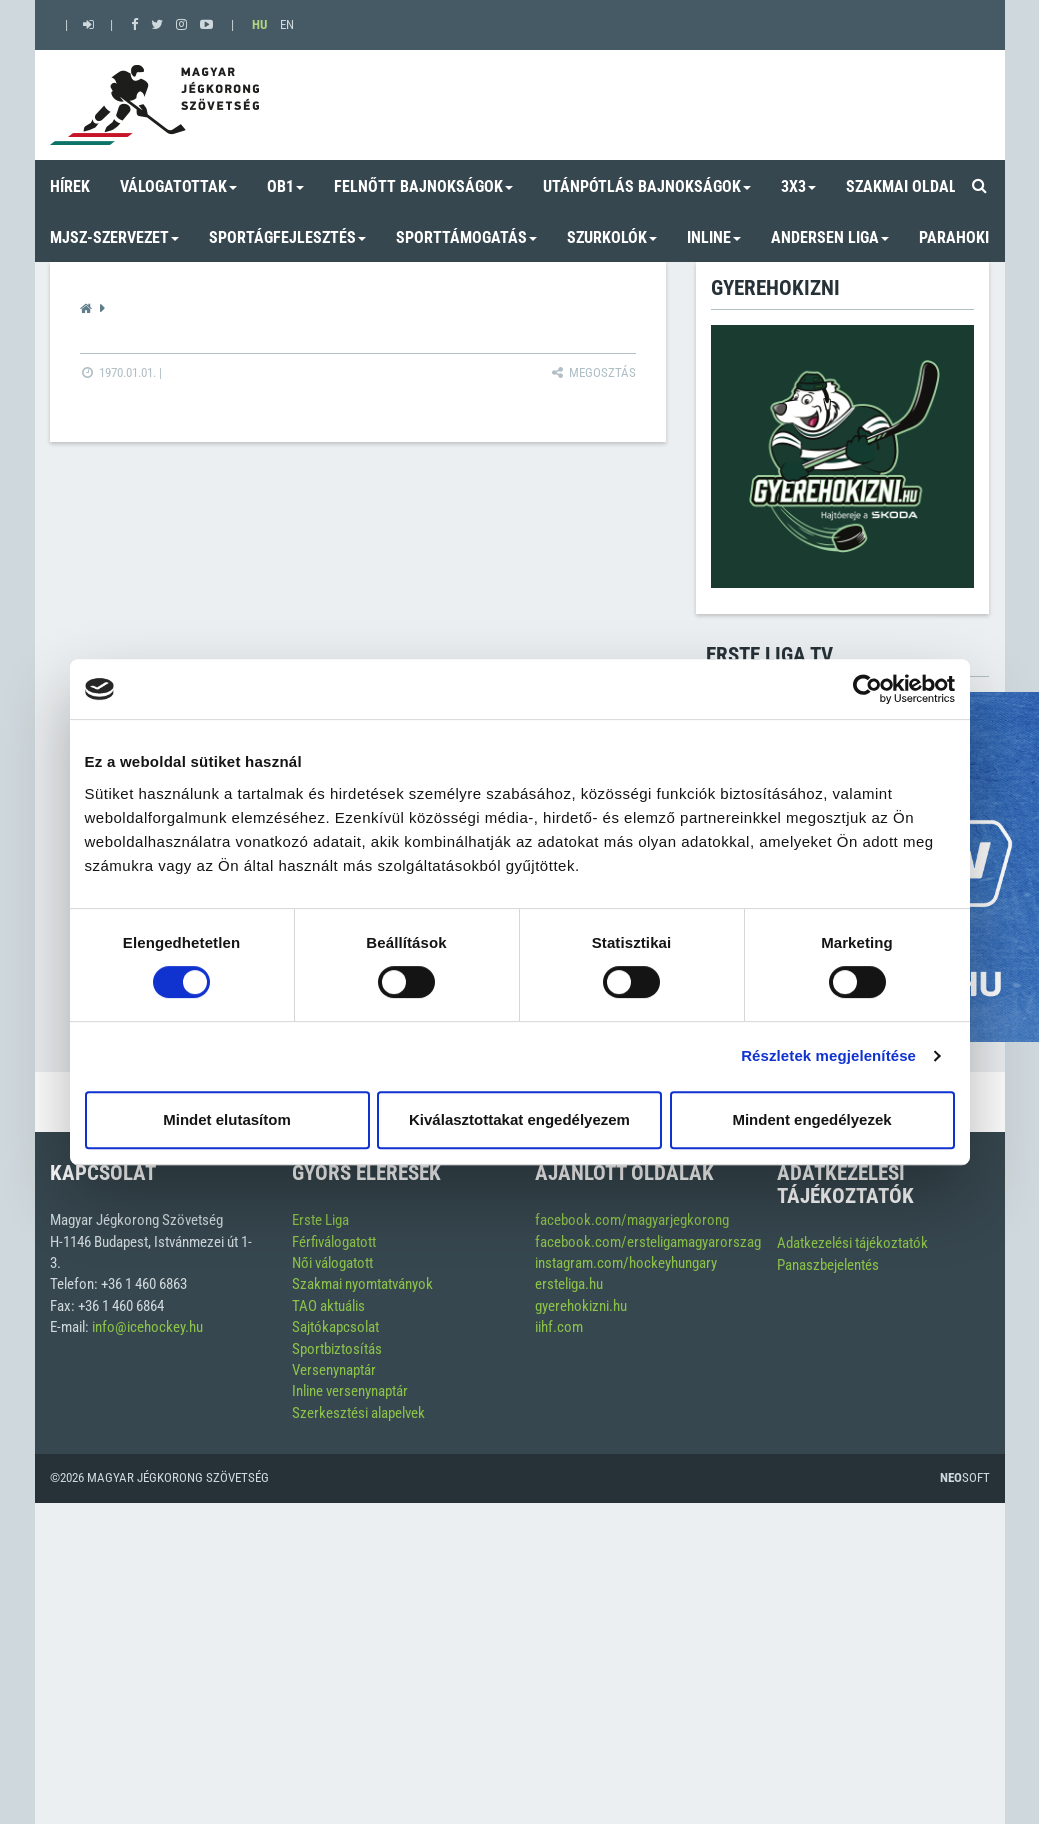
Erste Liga (320, 1220)
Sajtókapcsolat (335, 1327)
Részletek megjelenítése (828, 1055)
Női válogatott (332, 1263)
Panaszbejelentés (828, 1265)
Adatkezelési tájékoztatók (852, 1243)
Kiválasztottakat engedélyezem (519, 1119)
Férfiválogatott (334, 1242)
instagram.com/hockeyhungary (626, 1263)
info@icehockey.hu (147, 1327)
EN (287, 24)
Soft (965, 1477)
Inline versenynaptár (350, 1391)
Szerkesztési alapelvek (358, 1413)
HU (259, 24)
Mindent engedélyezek (811, 1119)
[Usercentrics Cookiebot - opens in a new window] (867, 689)
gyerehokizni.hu (581, 1306)
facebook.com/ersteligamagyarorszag (648, 1242)
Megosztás (592, 372)
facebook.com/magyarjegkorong (632, 1220)
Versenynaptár (334, 1370)
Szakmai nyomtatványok (362, 1284)
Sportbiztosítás (337, 1349)
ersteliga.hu (569, 1284)
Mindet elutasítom (227, 1119)
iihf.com (559, 1327)
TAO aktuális (328, 1306)
